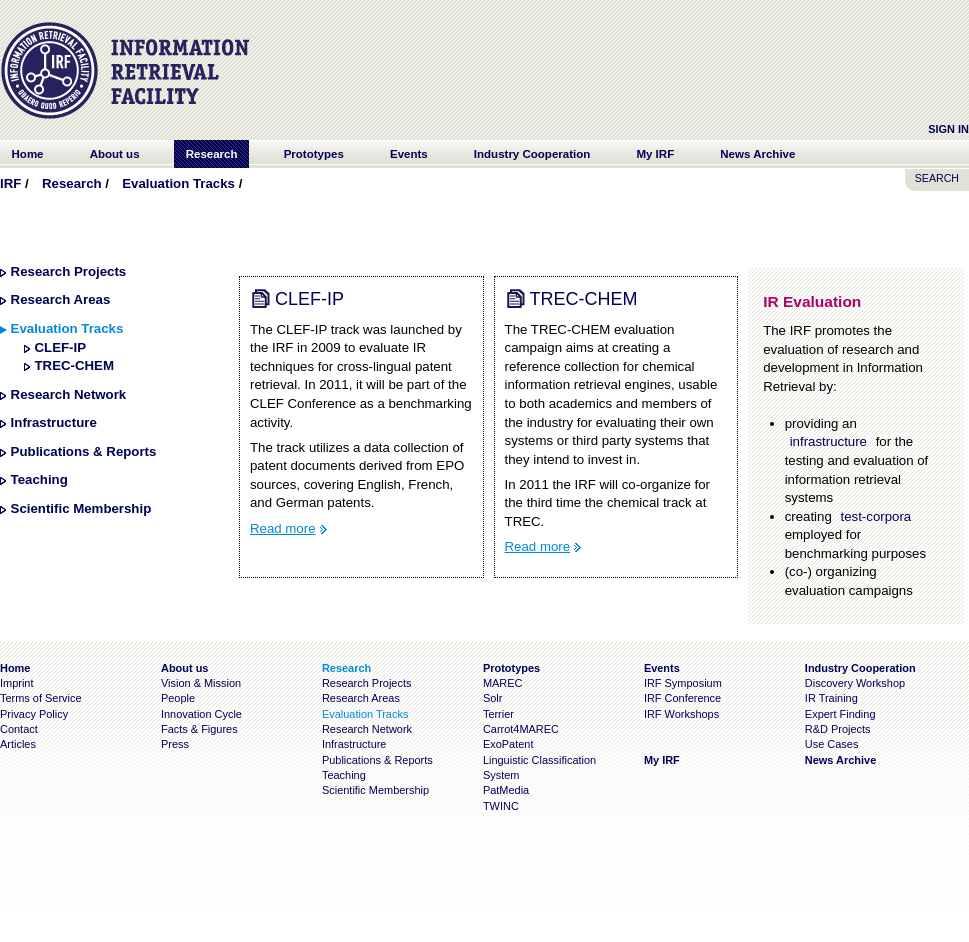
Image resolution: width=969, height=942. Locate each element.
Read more (283, 528)
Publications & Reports (84, 451)
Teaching (39, 479)
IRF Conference (682, 698)
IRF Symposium (683, 683)
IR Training (831, 698)
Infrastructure (54, 422)
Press (175, 744)
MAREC (503, 683)
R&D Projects (838, 729)
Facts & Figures (199, 729)
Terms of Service (41, 698)
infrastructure (828, 441)
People (178, 698)
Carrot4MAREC (521, 729)
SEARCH (937, 178)
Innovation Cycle (201, 714)
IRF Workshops (681, 714)
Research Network (69, 394)
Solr (492, 698)
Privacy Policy (34, 714)
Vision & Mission (201, 683)
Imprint (16, 683)
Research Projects (69, 271)
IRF (10, 183)
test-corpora (875, 516)
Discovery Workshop (855, 683)
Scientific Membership (81, 508)
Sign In (948, 129)
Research (72, 183)
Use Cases (832, 744)
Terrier (498, 714)
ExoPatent (508, 744)
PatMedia (506, 790)
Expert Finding (840, 714)
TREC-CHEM (74, 365)
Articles (18, 744)
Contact (19, 729)
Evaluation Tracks (178, 183)
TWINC (501, 806)
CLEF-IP (60, 347)
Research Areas (61, 299)
